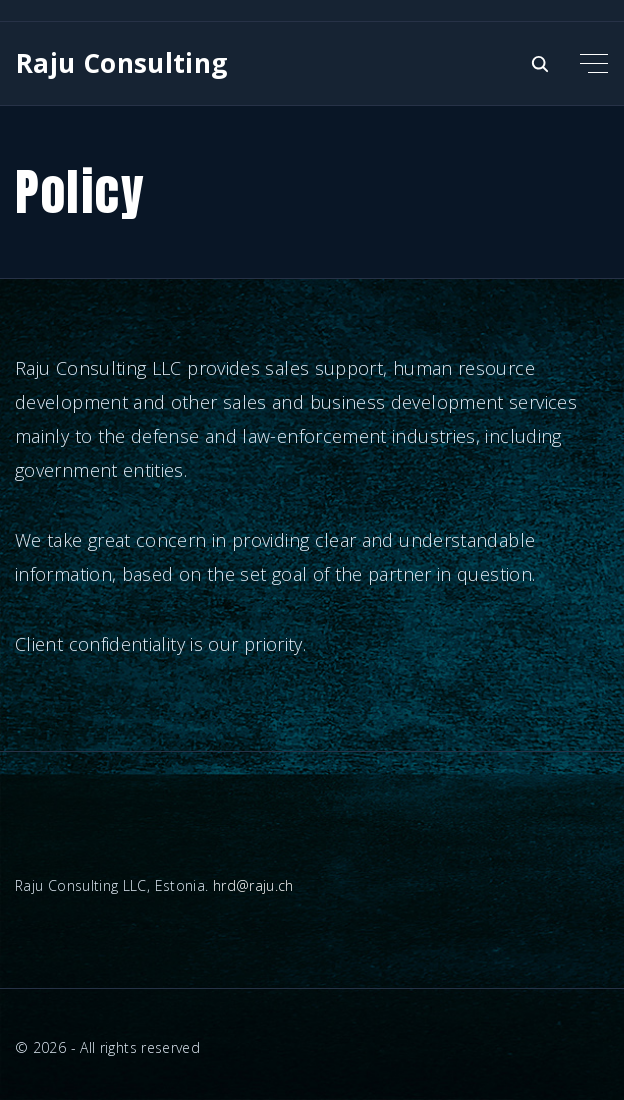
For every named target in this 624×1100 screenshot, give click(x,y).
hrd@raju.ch (253, 885)
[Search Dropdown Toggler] (540, 64)
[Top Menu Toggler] (594, 63)
